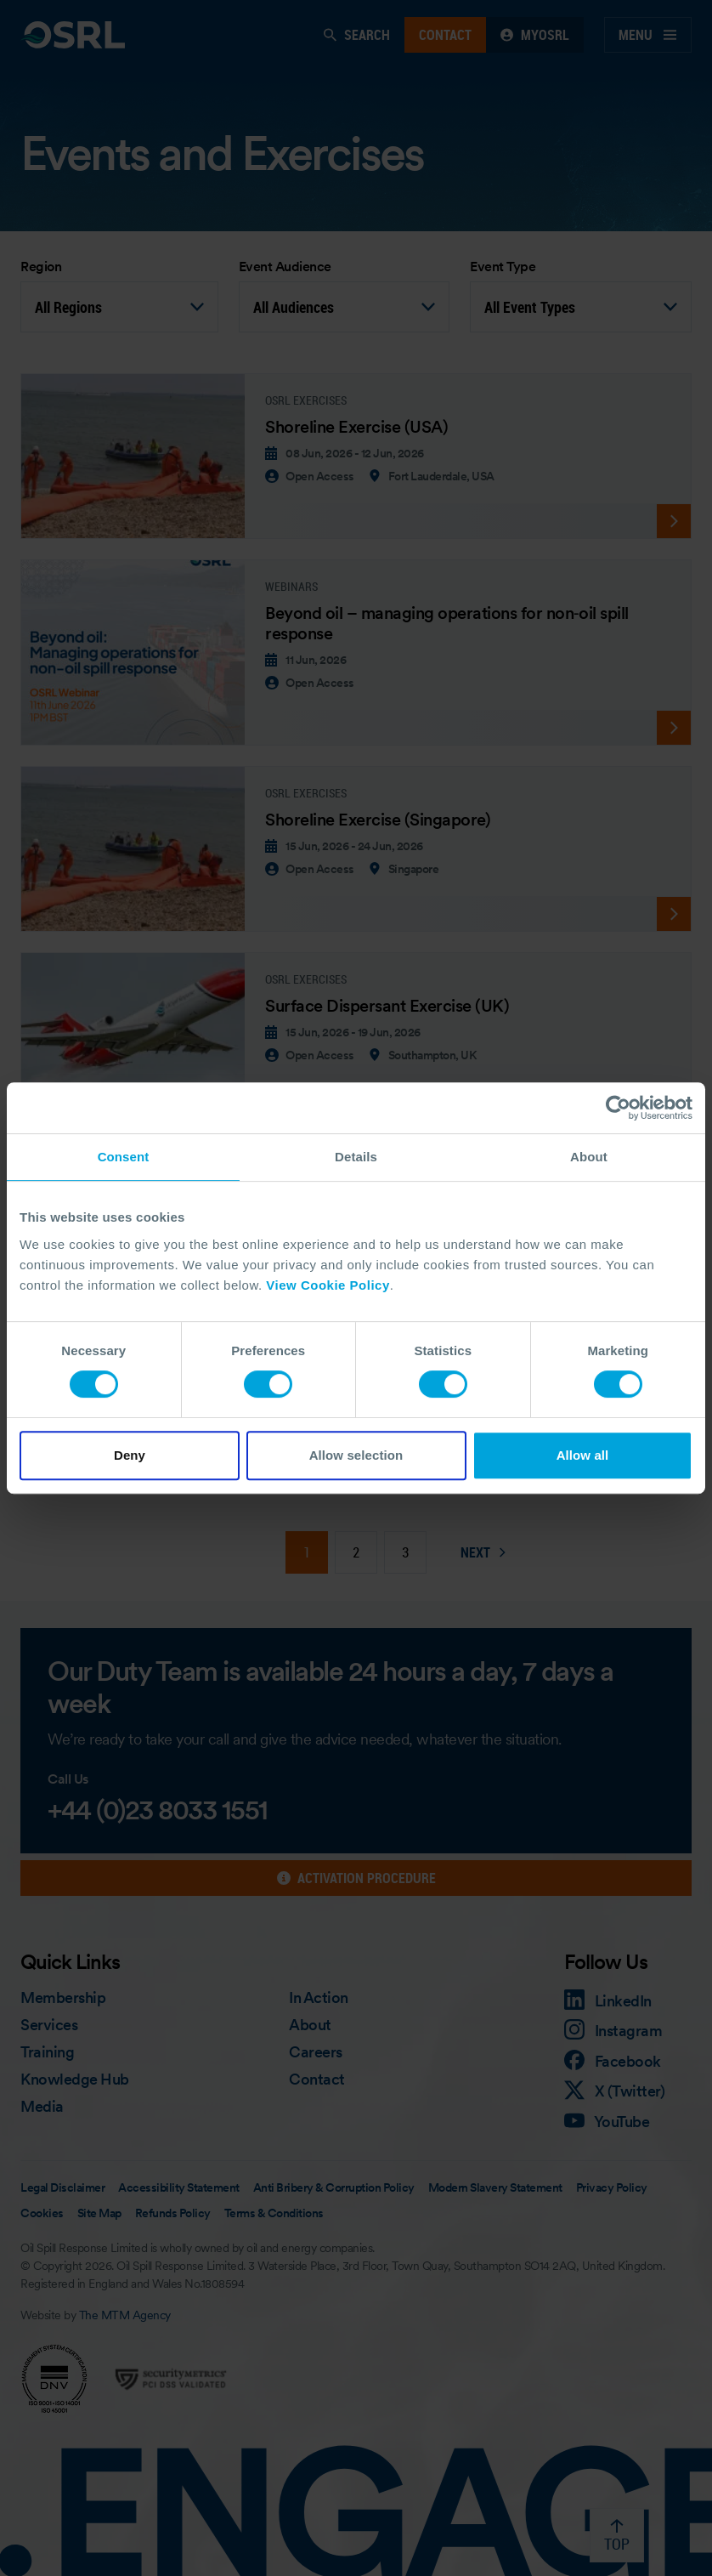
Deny (129, 1455)
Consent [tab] (124, 1156)
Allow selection (356, 1455)
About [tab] (588, 1156)
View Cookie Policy (327, 1285)
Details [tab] (356, 1156)
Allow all (583, 1455)
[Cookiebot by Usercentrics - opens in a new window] (618, 1108)
